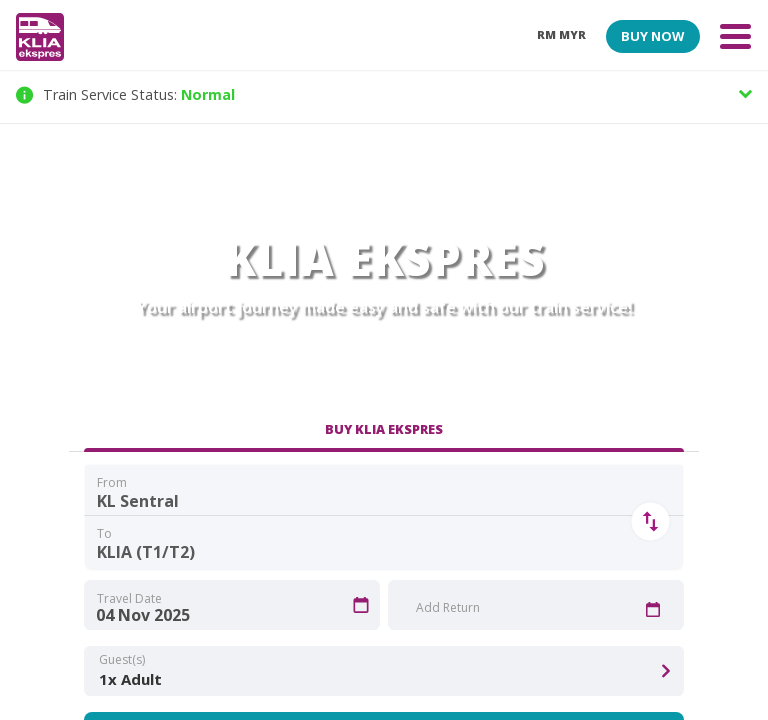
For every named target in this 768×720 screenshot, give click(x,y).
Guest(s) (122, 659)
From (112, 482)
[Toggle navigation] (735, 35)
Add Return (448, 607)
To (104, 533)
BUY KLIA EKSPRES (384, 429)
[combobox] (384, 492)
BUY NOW (652, 36)
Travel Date (129, 598)
